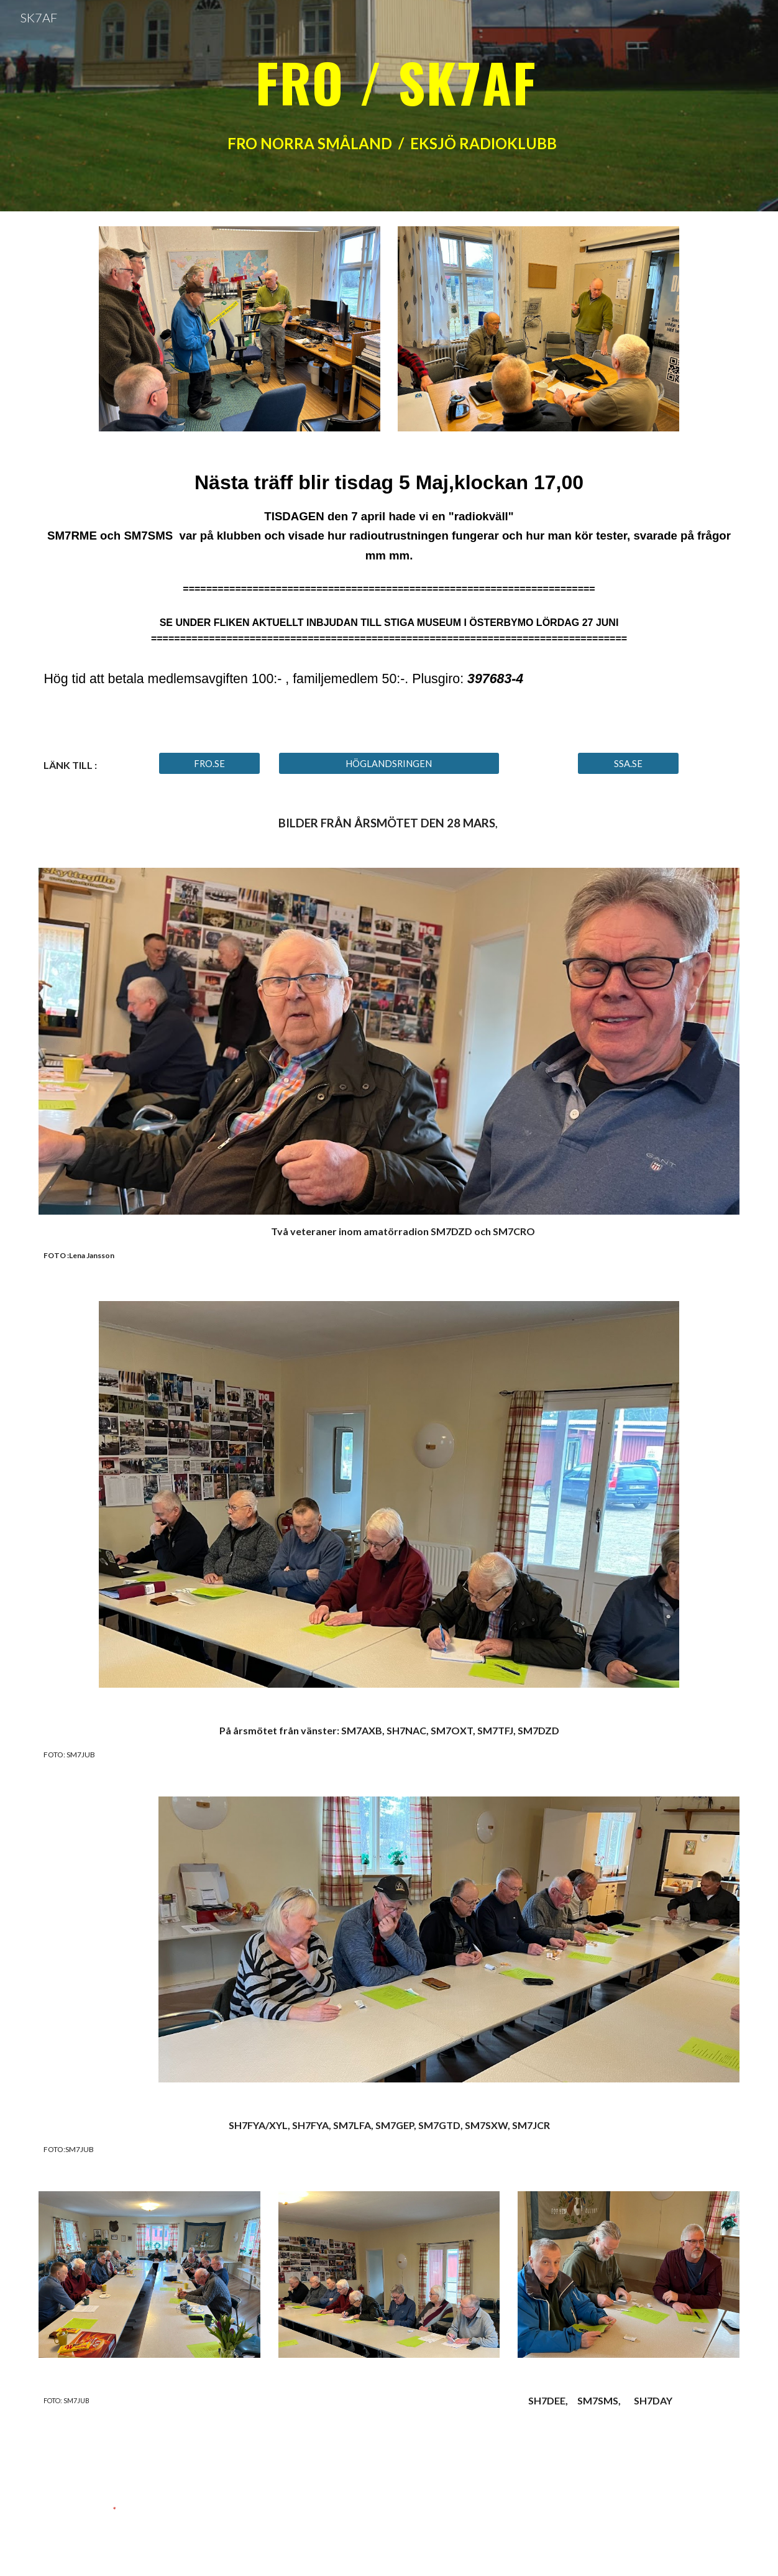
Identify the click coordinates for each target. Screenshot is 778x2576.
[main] (389, 105)
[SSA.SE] (628, 763)
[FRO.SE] (209, 763)
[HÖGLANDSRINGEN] (389, 763)
